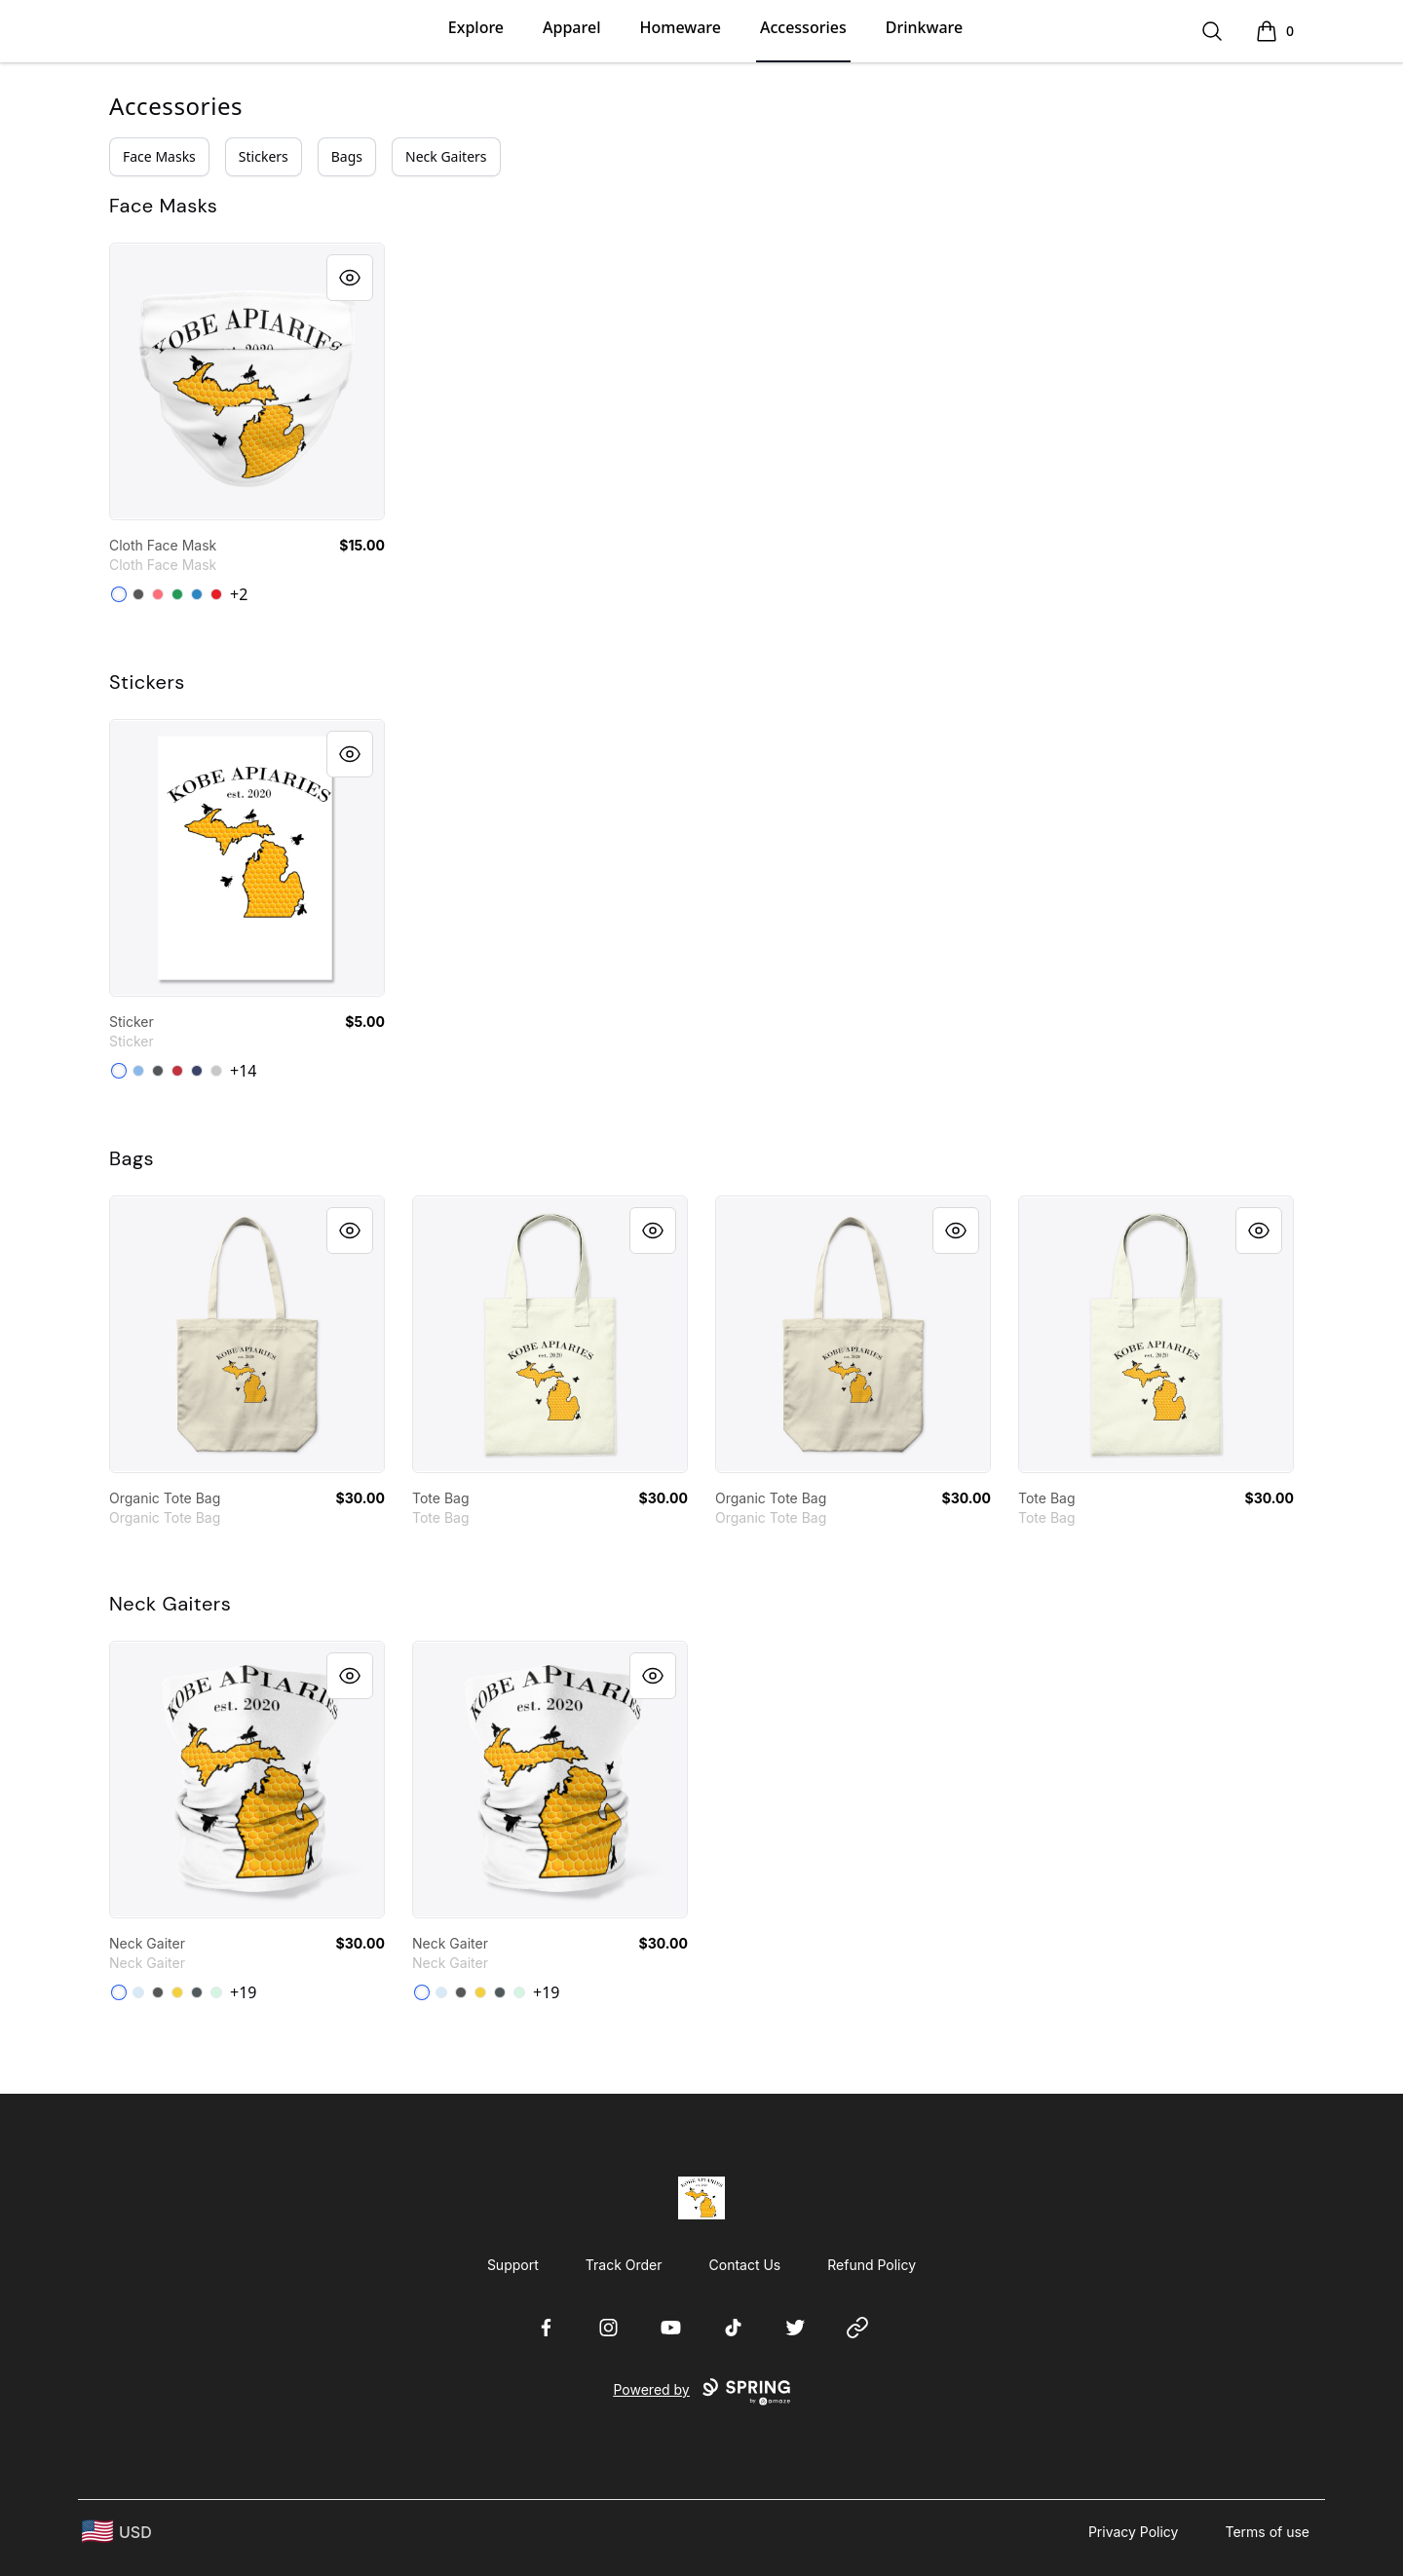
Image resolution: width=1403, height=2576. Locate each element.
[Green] (177, 594)
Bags (346, 156)
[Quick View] (349, 277)
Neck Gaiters (445, 156)
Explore (476, 27)
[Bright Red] (177, 1071)
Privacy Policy (1133, 2531)
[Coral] (158, 594)
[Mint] (216, 1992)
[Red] (216, 594)
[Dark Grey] (158, 1071)
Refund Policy (871, 2264)
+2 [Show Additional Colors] (238, 594)
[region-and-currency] (117, 2531)
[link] (247, 381)
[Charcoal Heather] (158, 1992)
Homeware (679, 27)
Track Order (624, 2264)
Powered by (701, 2392)
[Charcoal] (138, 594)
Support (513, 2264)
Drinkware (924, 27)
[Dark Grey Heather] (197, 1992)
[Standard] (119, 594)
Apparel (571, 27)
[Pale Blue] (138, 1992)
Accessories (803, 27)
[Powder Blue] (138, 1071)
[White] (119, 1071)
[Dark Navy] (197, 1071)
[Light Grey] (216, 1071)
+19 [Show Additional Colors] (243, 1992)
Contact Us (745, 2264)
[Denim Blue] (197, 594)
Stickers (263, 156)
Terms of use (1267, 2531)
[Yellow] (177, 1992)
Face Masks (159, 156)
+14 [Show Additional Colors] (243, 1070)
